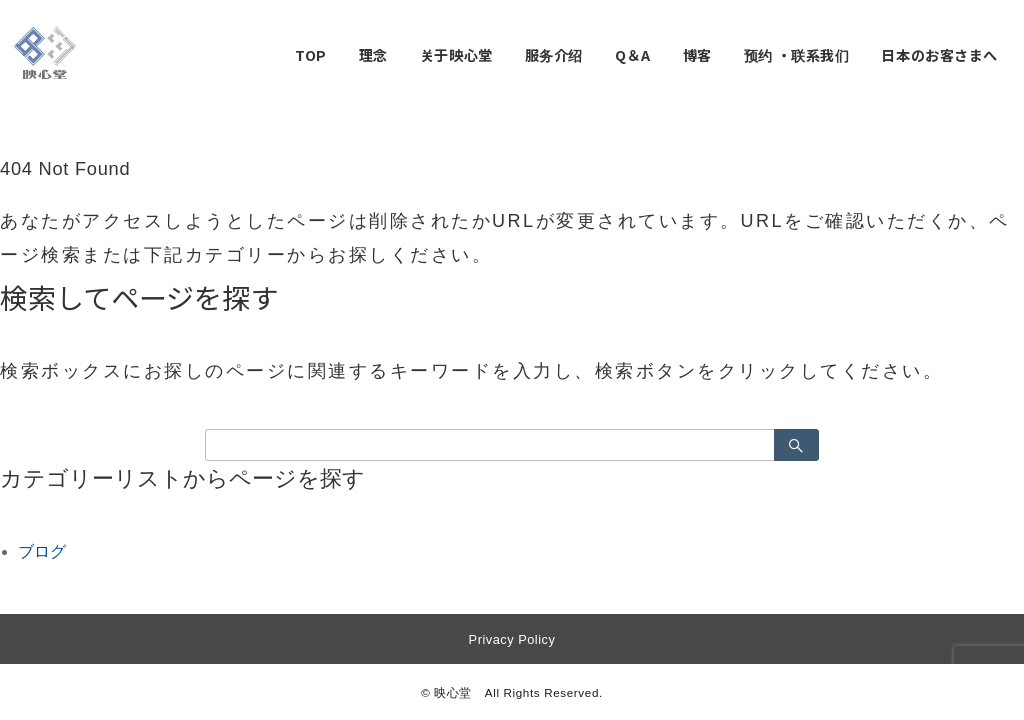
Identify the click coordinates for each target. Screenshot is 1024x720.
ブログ (42, 551)
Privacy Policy (512, 639)
